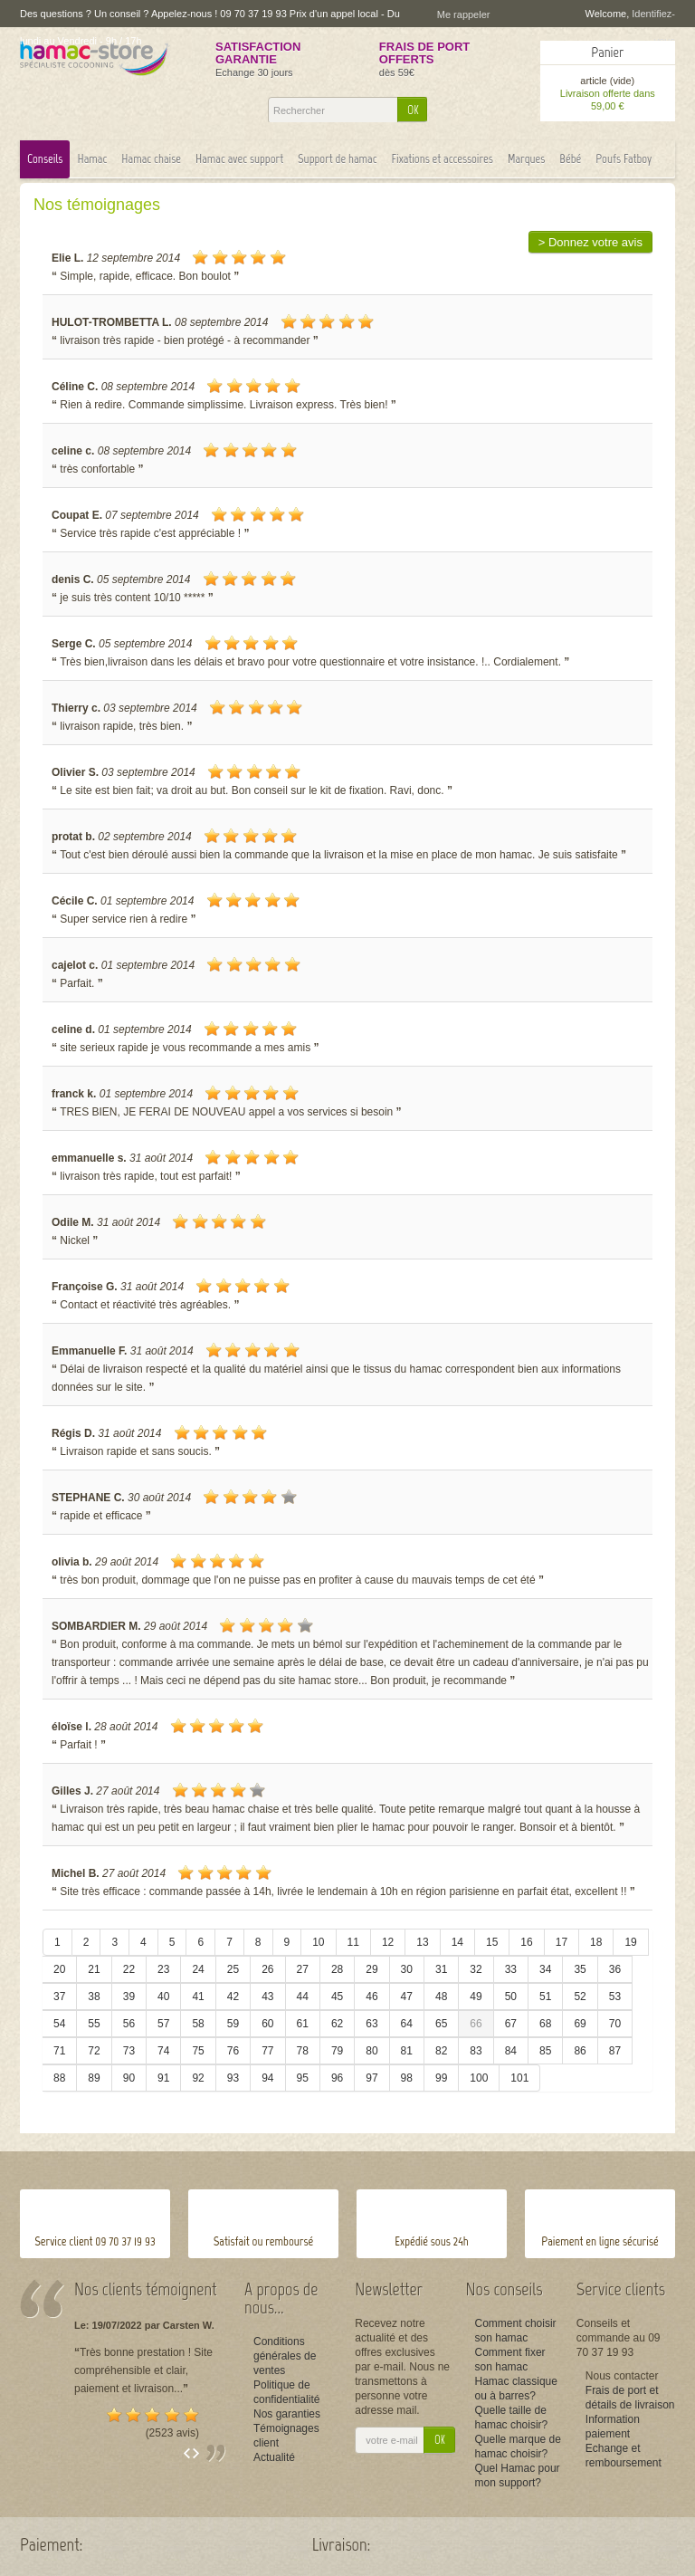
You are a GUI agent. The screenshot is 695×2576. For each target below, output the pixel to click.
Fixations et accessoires (442, 159)
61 (303, 2023)
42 (233, 1996)
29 (371, 1969)
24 (198, 1969)
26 (267, 1969)
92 (198, 2078)
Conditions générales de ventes (284, 2356)
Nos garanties (286, 2414)
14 (457, 1942)
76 (233, 2051)
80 (371, 2051)
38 (94, 1996)
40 (163, 1996)
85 (545, 2051)
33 (511, 1969)
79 (337, 2051)
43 (267, 1996)
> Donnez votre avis (590, 242)
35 (580, 1969)
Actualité (274, 2457)
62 (337, 2023)
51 (545, 1996)
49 (475, 1996)
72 (94, 2051)
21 (94, 1969)
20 (59, 1969)
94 (267, 2078)
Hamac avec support (239, 159)
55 (94, 2023)
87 (615, 2051)
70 (615, 2023)
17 (561, 1942)
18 (596, 1942)
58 (198, 2023)
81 (407, 2051)
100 (479, 2078)
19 (630, 1942)
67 (511, 2023)
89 (94, 2078)
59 (233, 2023)
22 (129, 1969)
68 (545, 2023)
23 (163, 1969)
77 (267, 2051)
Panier (607, 52)
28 (337, 1969)
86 (580, 2051)
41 (198, 1996)
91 (163, 2078)
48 (441, 1996)
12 (388, 1942)
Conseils (44, 159)
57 (163, 2023)
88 (59, 2078)
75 (198, 2051)
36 (615, 1969)
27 (303, 1969)
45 (337, 1996)
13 (422, 1942)
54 (59, 2023)
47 (407, 1996)
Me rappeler (463, 14)
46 (371, 1996)
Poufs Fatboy (623, 159)
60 (267, 2023)
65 (441, 2023)
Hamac (92, 159)
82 (441, 2051)
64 (407, 2023)
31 (441, 1969)
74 (163, 2051)
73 (129, 2051)
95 (303, 2078)
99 (441, 2078)
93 (233, 2078)
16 (526, 1942)
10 (318, 1942)
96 (337, 2078)
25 (233, 1969)
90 (129, 2078)
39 (129, 1996)
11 (353, 1942)
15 (492, 1942)
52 (580, 1996)
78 (303, 2051)
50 (511, 1996)
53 (615, 1996)
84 (511, 2051)
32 (475, 1969)
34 (545, 1969)
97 (371, 2078)
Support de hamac (337, 159)
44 (303, 1996)
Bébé (570, 159)
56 (129, 2023)
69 (580, 2023)
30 (407, 1969)
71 (59, 2051)
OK (413, 110)
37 (59, 1996)
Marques (526, 159)
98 (407, 2078)
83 (475, 2051)
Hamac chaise (151, 159)
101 (519, 2078)
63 (371, 2023)
